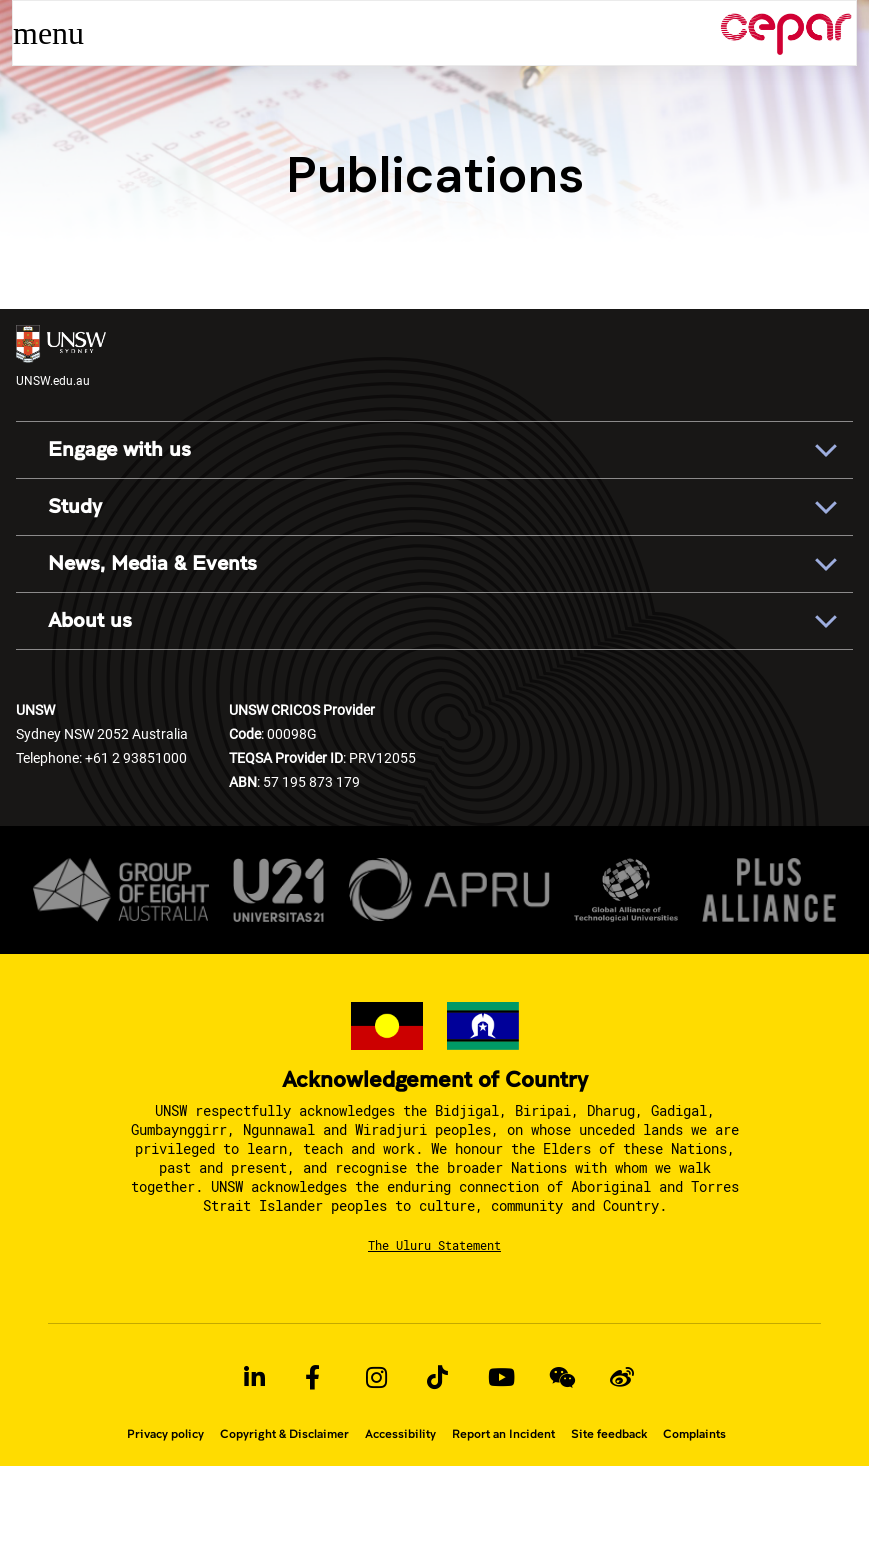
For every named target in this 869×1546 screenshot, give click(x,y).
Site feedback (609, 1434)
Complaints (694, 1434)
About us (90, 621)
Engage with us (119, 450)
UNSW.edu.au (61, 356)
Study (75, 507)
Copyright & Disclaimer (284, 1434)
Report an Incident (503, 1434)
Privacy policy (165, 1434)
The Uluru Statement (434, 1245)
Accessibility (400, 1434)
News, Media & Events (152, 564)
